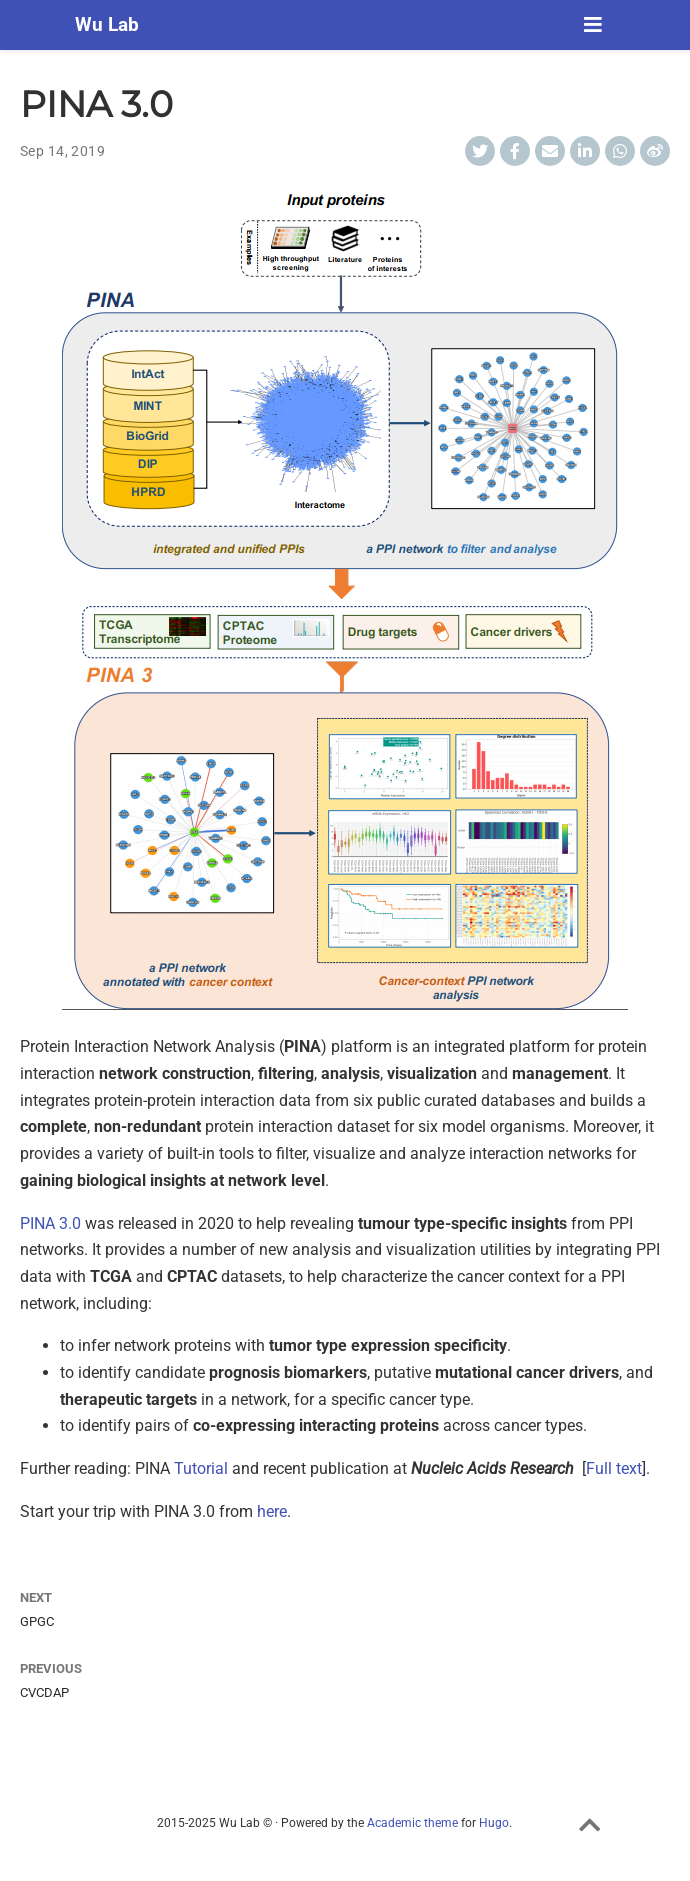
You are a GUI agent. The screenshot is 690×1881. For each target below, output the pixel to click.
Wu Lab (107, 24)
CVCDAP (44, 1692)
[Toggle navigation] (593, 25)
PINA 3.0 (50, 1223)
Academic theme (412, 1823)
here (272, 1511)
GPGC (37, 1621)
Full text (614, 1468)
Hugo (494, 1823)
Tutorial (201, 1468)
